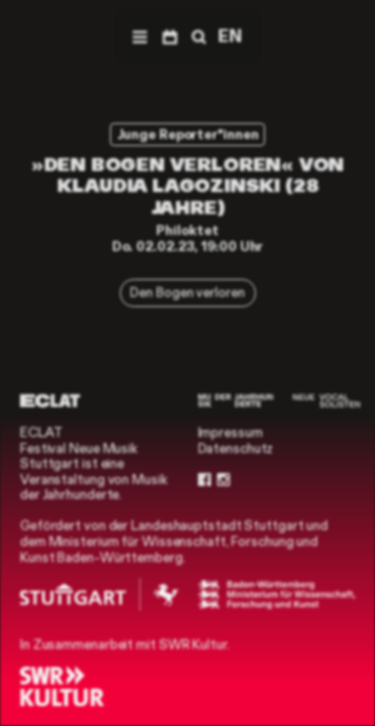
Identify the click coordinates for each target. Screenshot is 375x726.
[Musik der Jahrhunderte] (235, 400)
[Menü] (139, 36)
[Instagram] (223, 480)
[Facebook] (204, 480)
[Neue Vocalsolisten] (326, 400)
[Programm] (169, 36)
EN (230, 36)
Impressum (230, 432)
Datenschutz (236, 448)
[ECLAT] (50, 400)
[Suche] (197, 36)
